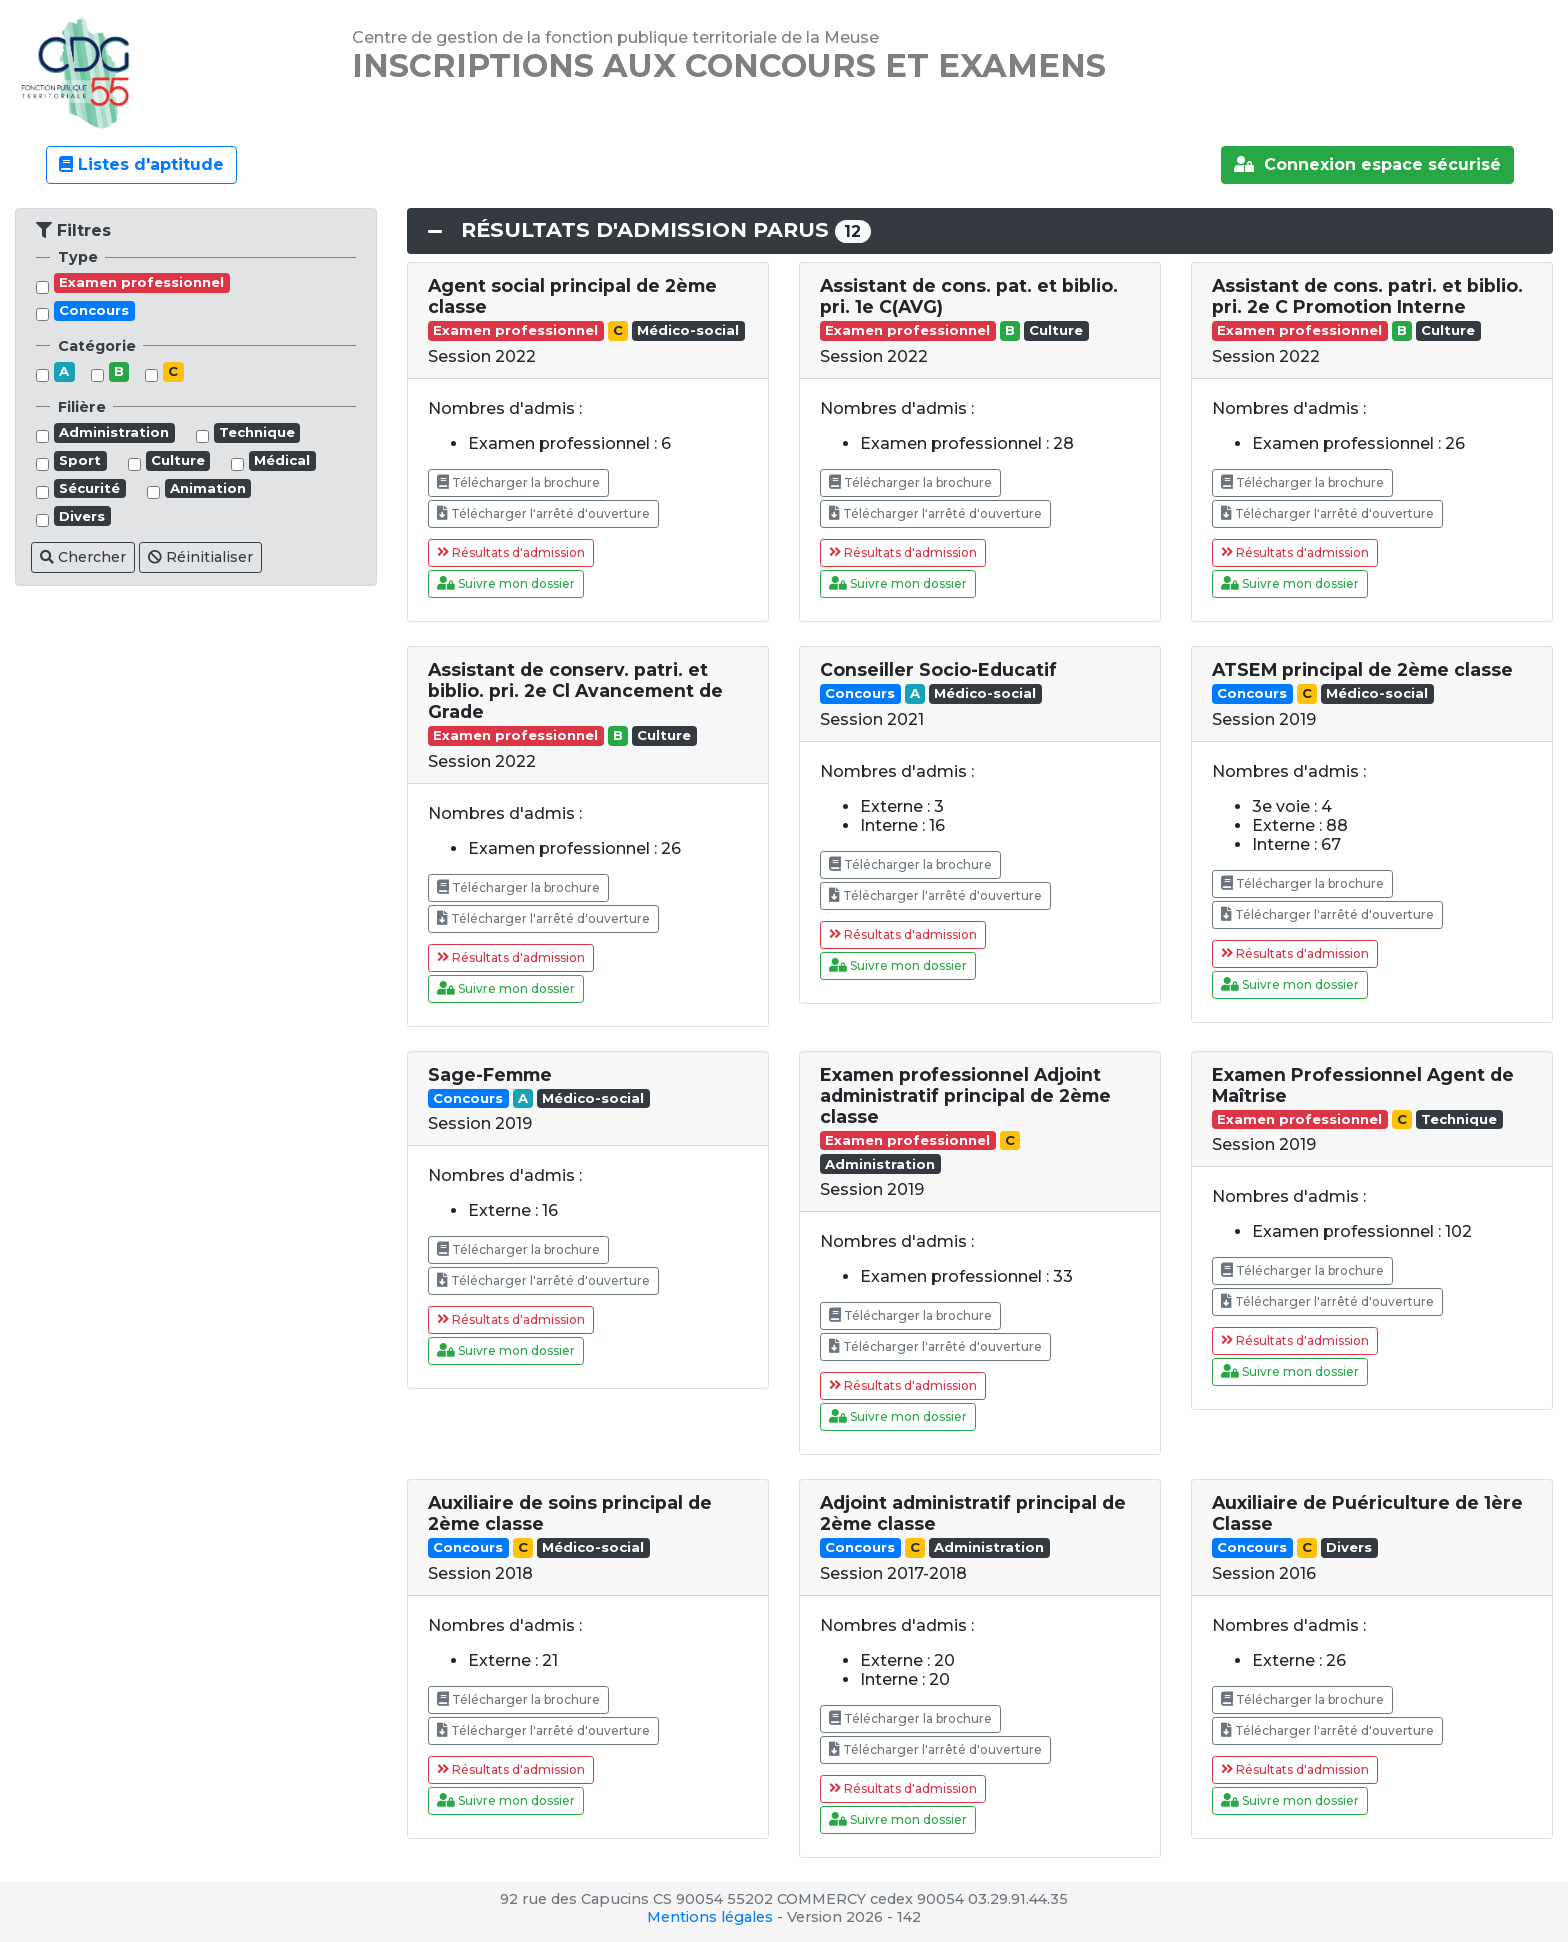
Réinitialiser (200, 557)
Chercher (83, 557)
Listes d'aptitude (141, 164)
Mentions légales (710, 1917)
